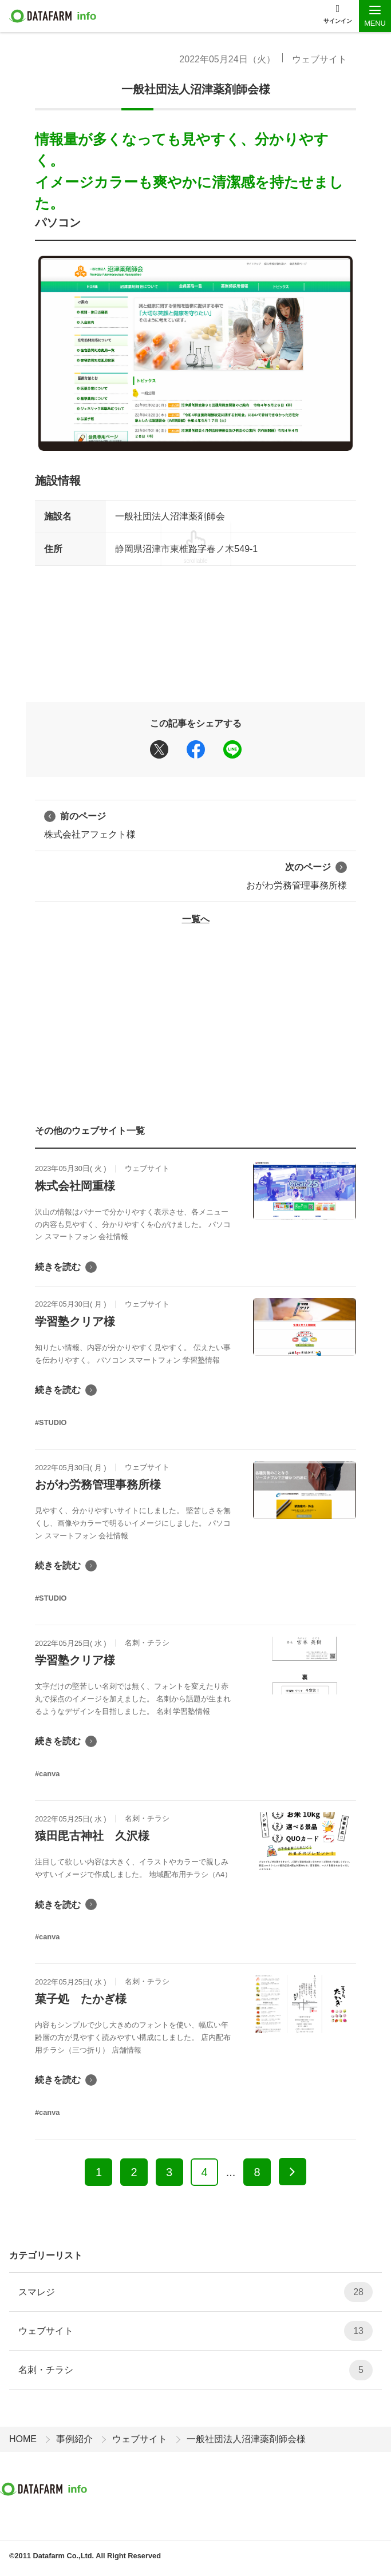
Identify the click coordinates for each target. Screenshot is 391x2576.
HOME (23, 2439)
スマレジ (195, 2292)
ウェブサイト (319, 59)
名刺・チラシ (195, 2370)
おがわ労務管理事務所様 (296, 875)
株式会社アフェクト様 (90, 824)
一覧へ (196, 919)
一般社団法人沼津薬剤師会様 (195, 89)
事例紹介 (74, 2439)
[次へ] (292, 2171)
